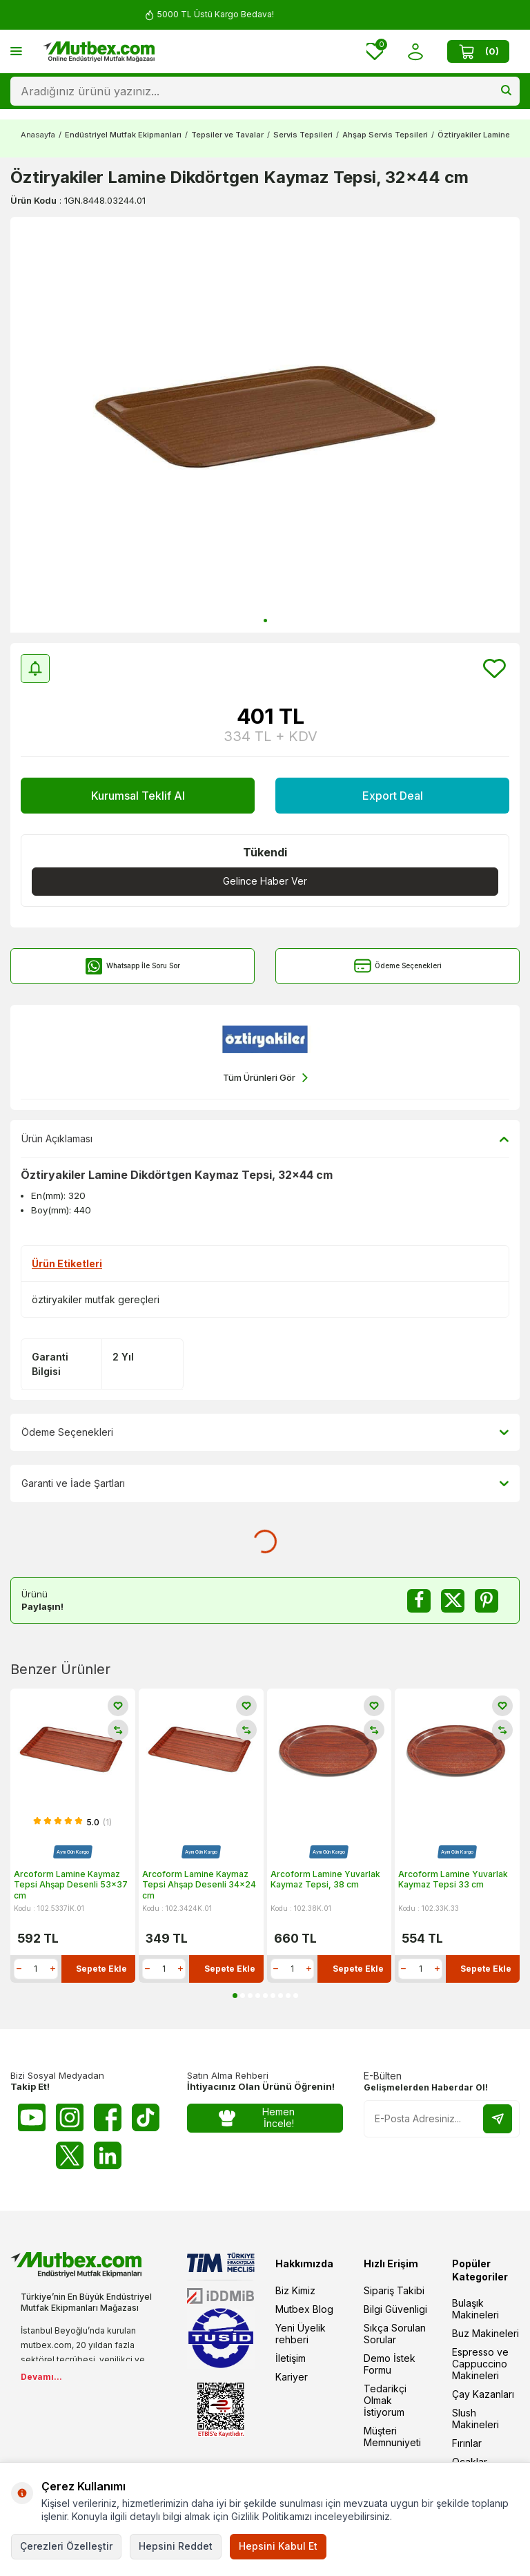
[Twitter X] (70, 2155)
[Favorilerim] (374, 51)
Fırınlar (467, 2443)
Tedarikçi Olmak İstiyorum (385, 2400)
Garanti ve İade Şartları (265, 1483)
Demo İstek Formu (389, 2364)
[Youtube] (32, 2117)
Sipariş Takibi (394, 2290)
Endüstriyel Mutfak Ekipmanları (123, 135)
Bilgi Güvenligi (395, 2309)
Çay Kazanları (483, 2394)
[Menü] (16, 51)
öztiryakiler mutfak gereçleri (95, 1299)
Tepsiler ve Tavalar (227, 135)
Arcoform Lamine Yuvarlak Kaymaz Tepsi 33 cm (453, 1879)
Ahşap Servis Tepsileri (385, 135)
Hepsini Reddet (176, 2546)
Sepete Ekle (101, 1968)
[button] (265, 620)
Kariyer (291, 2377)
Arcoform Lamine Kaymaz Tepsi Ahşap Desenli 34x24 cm (199, 1885)
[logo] (99, 51)
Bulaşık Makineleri (475, 2308)
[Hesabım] (415, 51)
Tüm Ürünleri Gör (265, 1077)
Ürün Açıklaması (265, 1138)
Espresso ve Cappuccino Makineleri (480, 2363)
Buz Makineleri (485, 2333)
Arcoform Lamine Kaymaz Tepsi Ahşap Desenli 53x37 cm (71, 1885)
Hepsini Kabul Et (278, 2546)
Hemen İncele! (257, 2117)
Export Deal (392, 795)
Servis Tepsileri (303, 135)
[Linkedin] (107, 2155)
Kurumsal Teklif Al (138, 795)
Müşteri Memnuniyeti (392, 2436)
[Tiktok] (145, 2117)
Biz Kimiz (295, 2290)
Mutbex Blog (304, 2309)
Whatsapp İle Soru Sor (133, 965)
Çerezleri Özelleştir (66, 2546)
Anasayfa (38, 135)
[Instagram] (70, 2117)
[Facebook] (107, 2117)
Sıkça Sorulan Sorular (395, 2333)
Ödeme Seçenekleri (398, 965)
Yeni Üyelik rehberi (300, 2333)
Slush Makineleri (475, 2418)
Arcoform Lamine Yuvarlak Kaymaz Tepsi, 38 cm (325, 1879)
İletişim (290, 2358)
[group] (265, 425)
